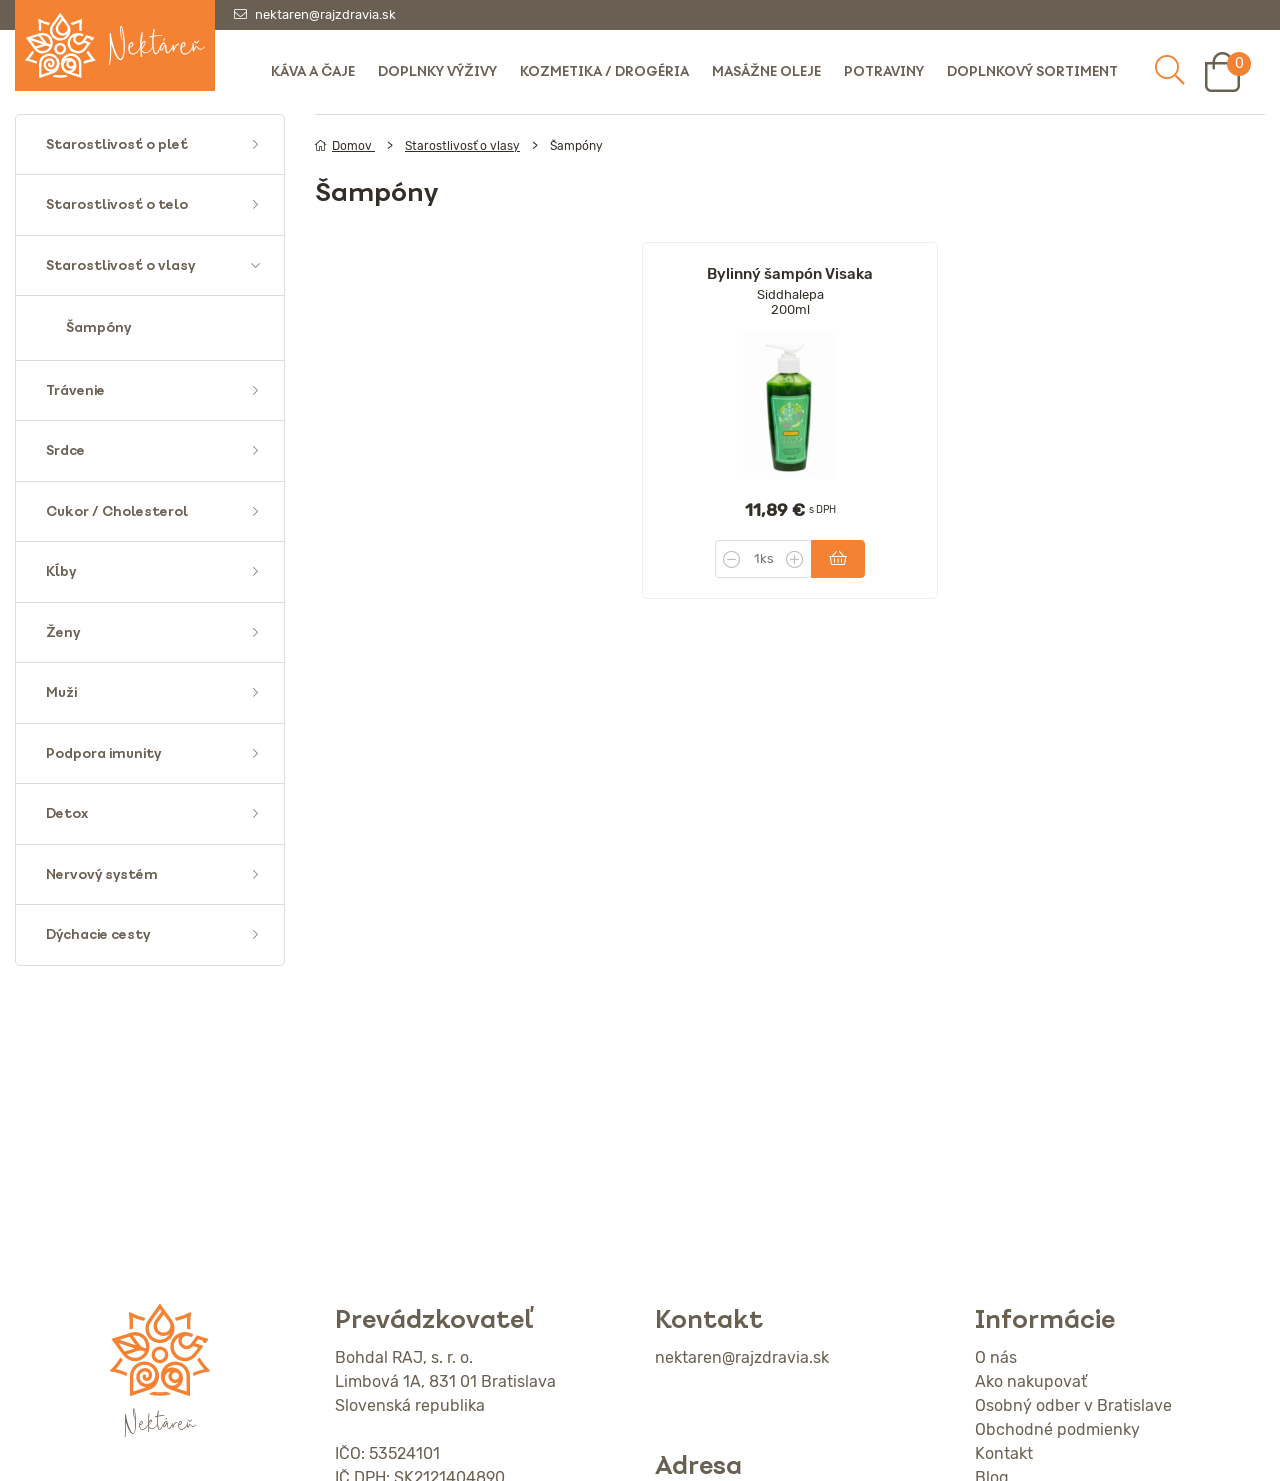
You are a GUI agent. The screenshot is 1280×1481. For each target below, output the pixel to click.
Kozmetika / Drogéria (604, 71)
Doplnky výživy (437, 71)
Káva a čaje (313, 71)
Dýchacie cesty (98, 934)
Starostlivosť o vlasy (120, 265)
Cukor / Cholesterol (117, 511)
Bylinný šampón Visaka (790, 274)
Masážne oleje (766, 71)
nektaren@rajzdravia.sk (325, 14)
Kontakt (1004, 1453)
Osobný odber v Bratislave (1073, 1405)
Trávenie (75, 390)
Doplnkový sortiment (1032, 71)
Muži (61, 692)
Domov (345, 146)
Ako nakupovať (1031, 1381)
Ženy (63, 632)
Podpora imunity (103, 753)
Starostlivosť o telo (117, 204)
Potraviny (884, 71)
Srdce (65, 450)
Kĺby (61, 571)
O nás (996, 1357)
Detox (67, 813)
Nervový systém (102, 874)
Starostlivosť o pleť (117, 144)
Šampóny (98, 327)
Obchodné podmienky (1057, 1429)
